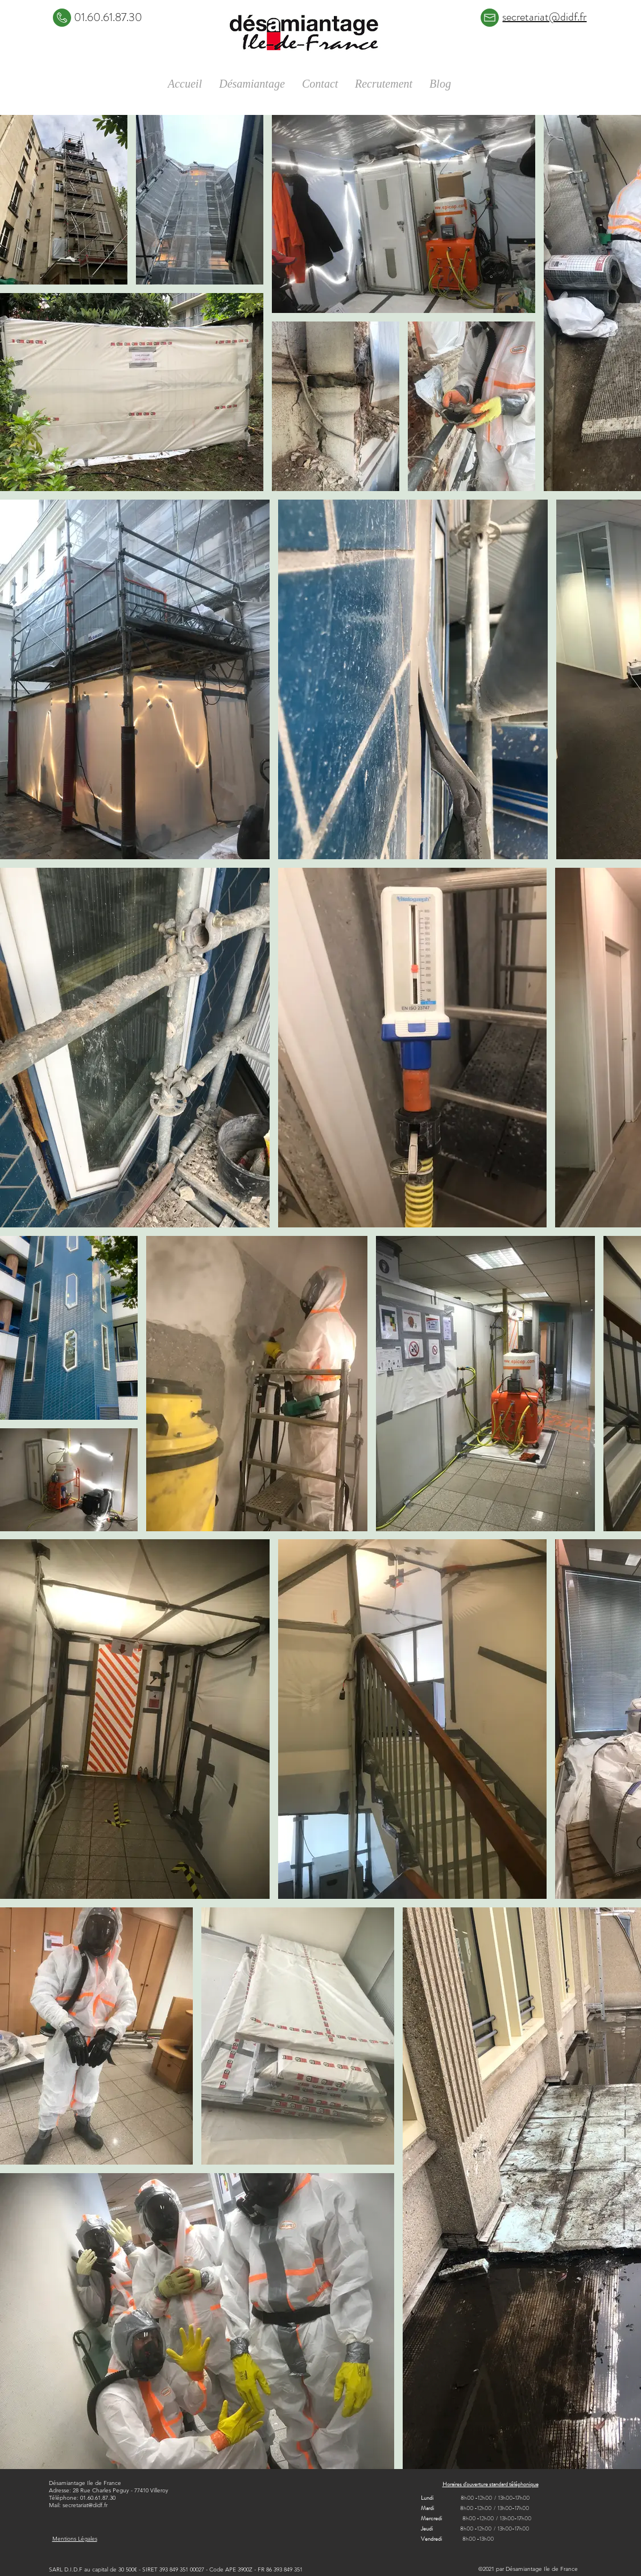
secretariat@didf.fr (85, 2505)
